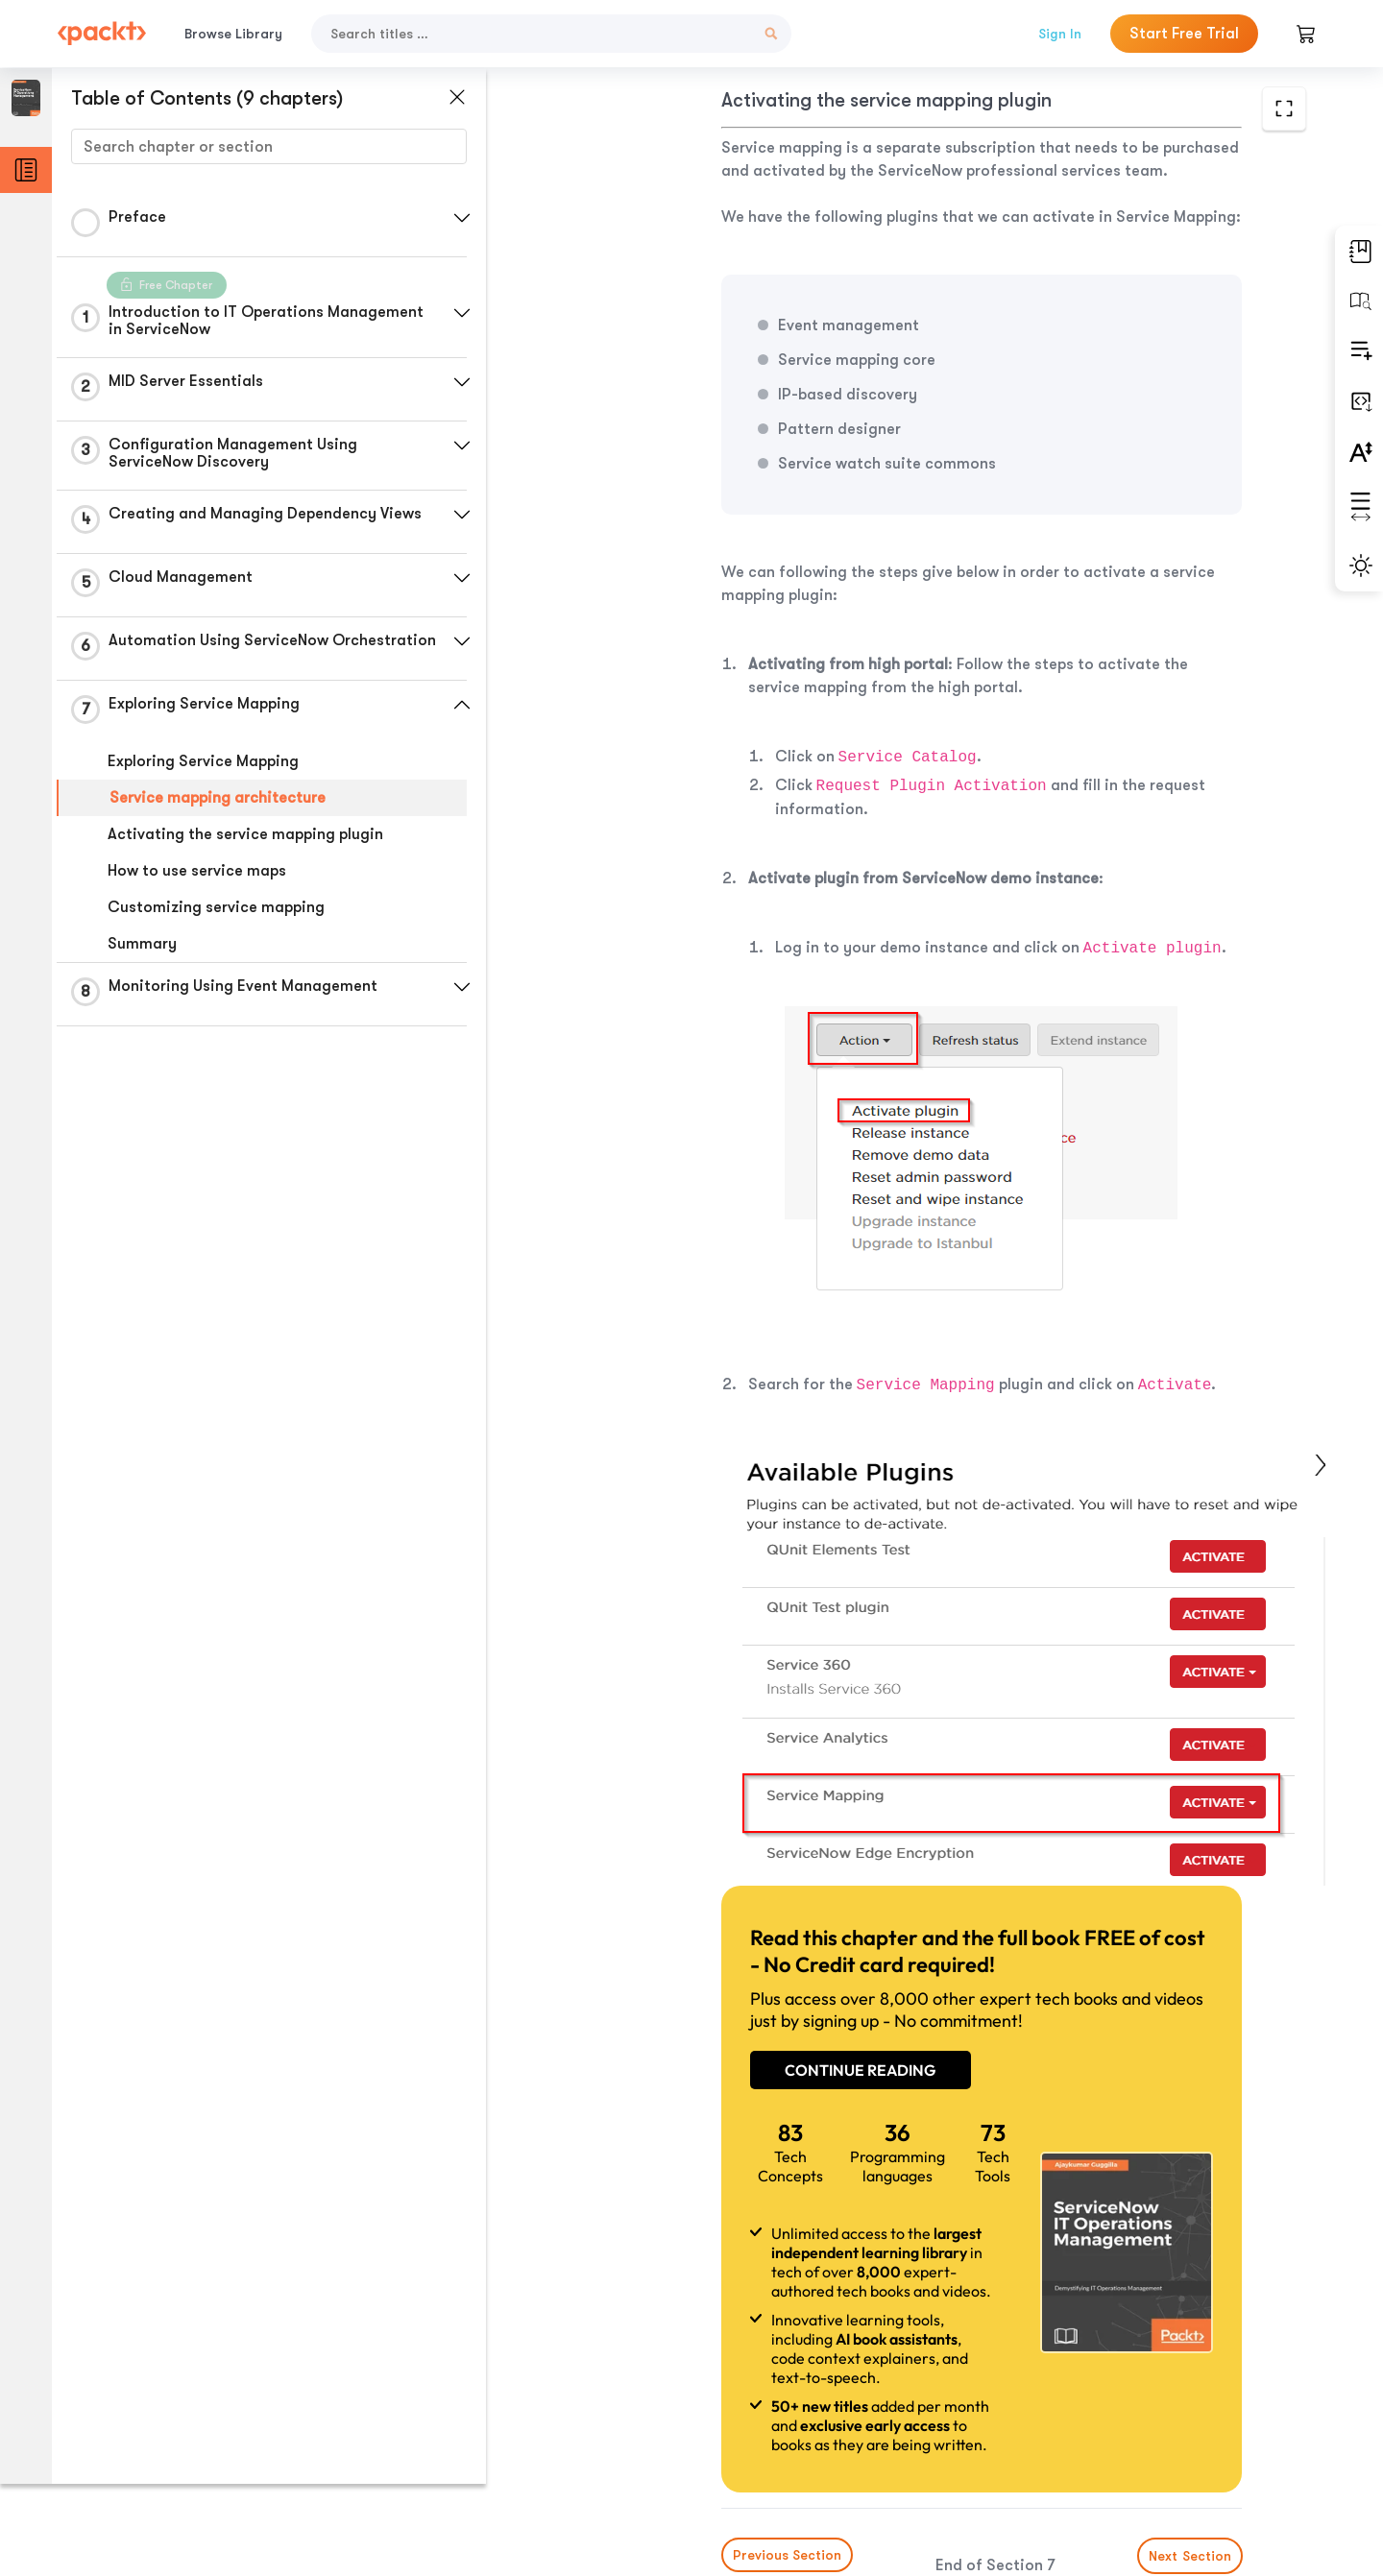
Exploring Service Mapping (203, 767)
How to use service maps (197, 876)
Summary (142, 949)
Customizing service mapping (216, 913)
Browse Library (233, 33)
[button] (456, 218)
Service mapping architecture (217, 803)
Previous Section (645, 2432)
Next (1173, 2433)
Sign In (1059, 33)
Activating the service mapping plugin (245, 840)
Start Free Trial (1184, 33)
